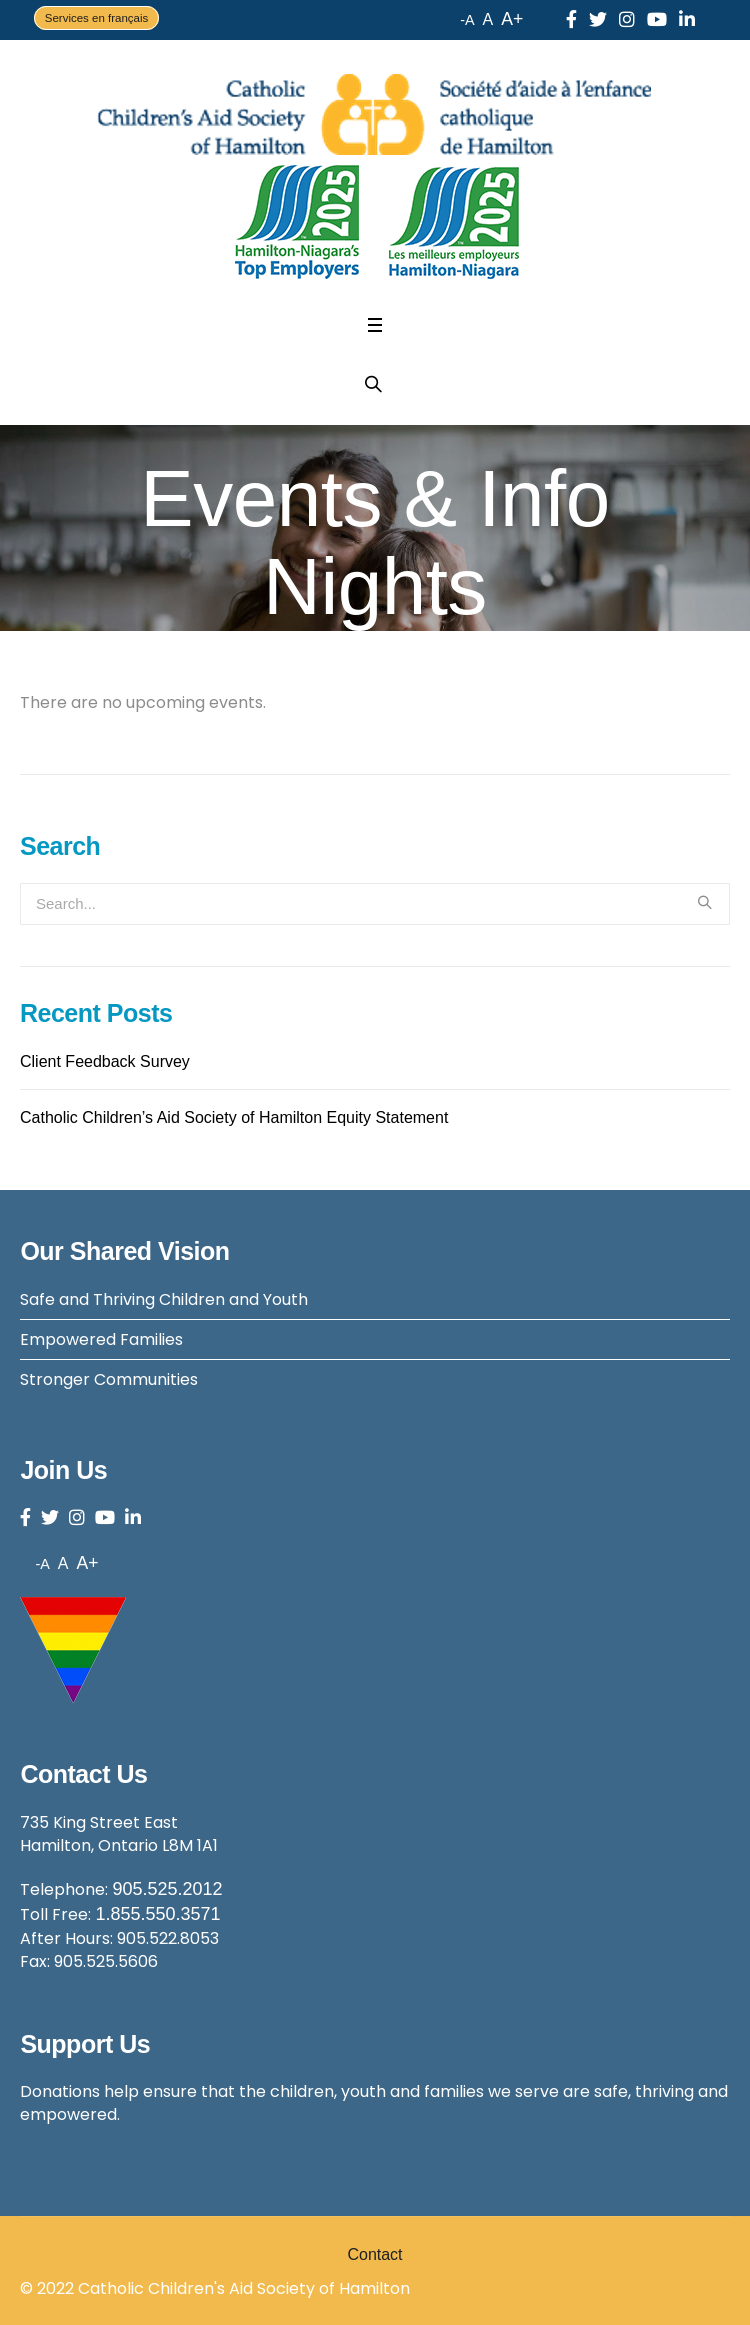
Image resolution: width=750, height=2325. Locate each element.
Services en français (97, 18)
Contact (374, 2254)
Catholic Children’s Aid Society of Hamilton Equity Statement (234, 1117)
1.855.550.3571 (157, 1914)
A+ (512, 19)
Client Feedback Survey (105, 1061)
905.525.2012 (167, 1889)
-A (467, 20)
